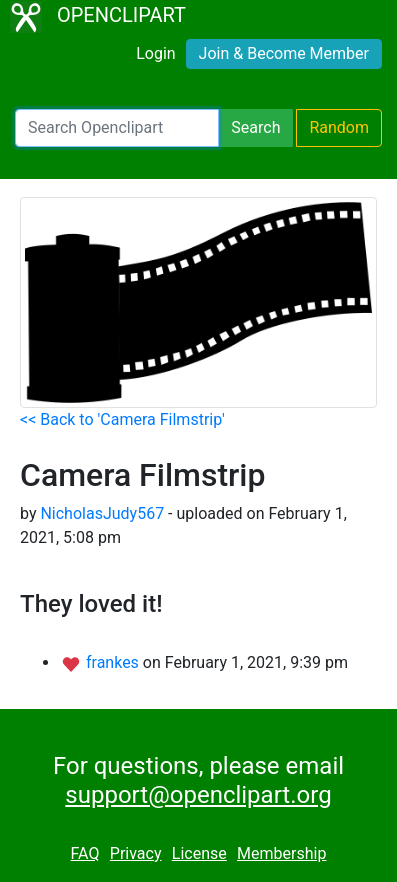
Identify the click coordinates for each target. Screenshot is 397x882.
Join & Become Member (284, 53)
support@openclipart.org (198, 795)
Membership (281, 853)
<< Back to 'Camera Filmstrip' (122, 419)
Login (155, 53)
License (199, 853)
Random (339, 127)
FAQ (85, 853)
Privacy (136, 853)
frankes (114, 662)
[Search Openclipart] (117, 128)
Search (255, 127)
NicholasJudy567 (102, 513)
